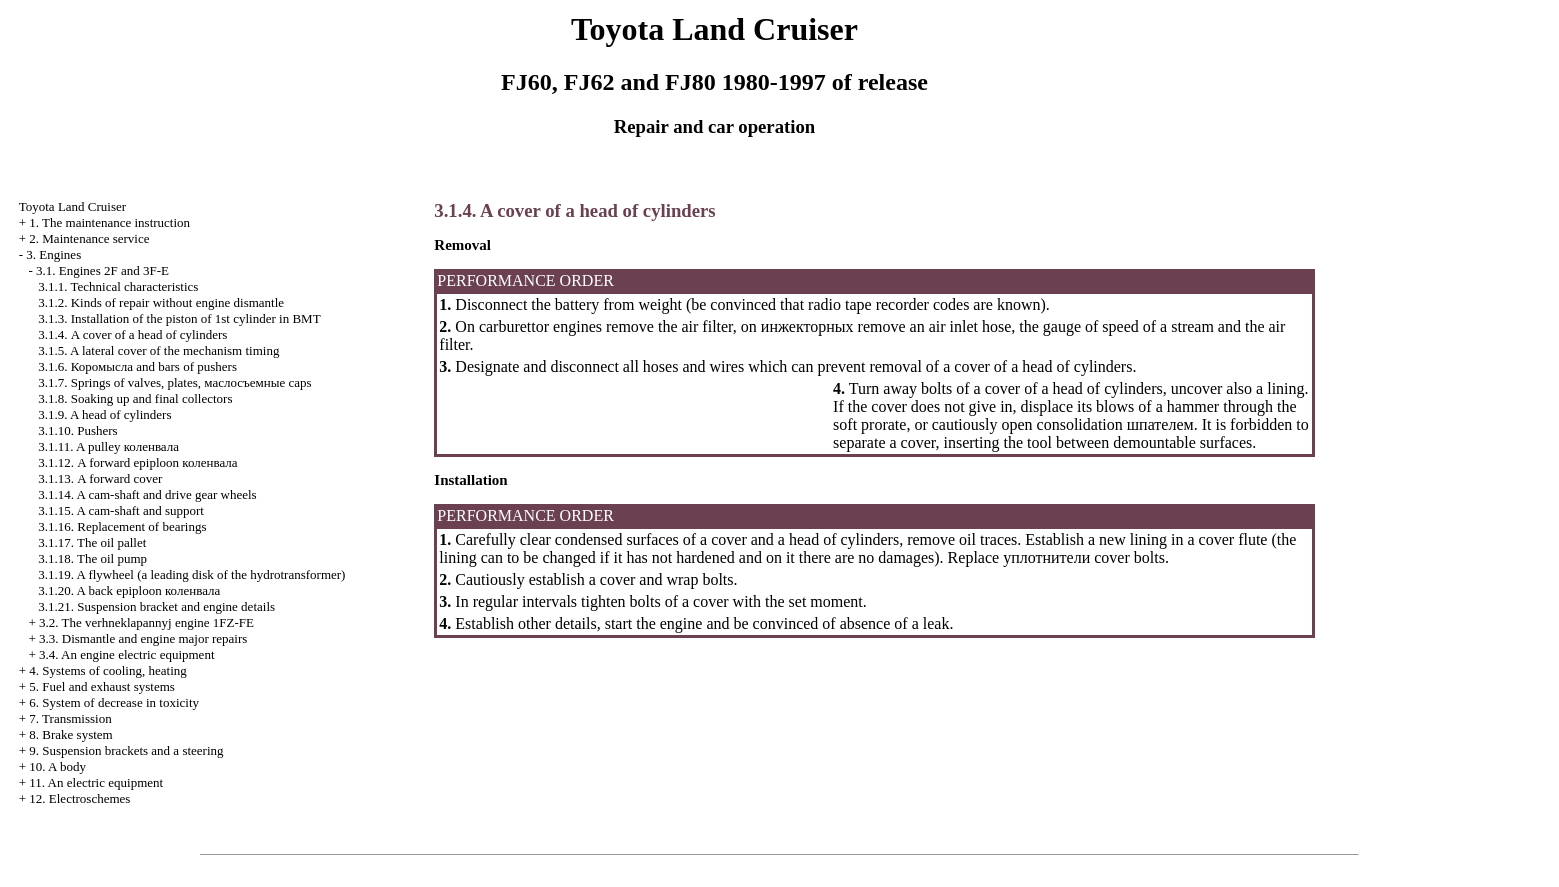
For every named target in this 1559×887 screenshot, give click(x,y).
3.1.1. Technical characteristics (118, 286)
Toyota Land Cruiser (72, 206)
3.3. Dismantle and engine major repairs (143, 638)
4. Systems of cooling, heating (107, 670)
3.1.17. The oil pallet (92, 542)
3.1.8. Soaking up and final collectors (135, 398)
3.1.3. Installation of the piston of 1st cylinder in (179, 318)
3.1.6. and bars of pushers (137, 366)
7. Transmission (70, 718)
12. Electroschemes (79, 798)
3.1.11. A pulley (108, 446)
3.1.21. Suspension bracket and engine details (156, 606)
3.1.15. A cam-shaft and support (121, 510)
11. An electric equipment (96, 782)
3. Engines (53, 254)
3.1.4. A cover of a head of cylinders (132, 334)
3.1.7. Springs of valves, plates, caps (174, 382)
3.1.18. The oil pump (92, 558)
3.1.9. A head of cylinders (104, 414)
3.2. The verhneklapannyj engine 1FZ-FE (146, 622)
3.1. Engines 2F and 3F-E (102, 270)
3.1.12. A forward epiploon (137, 462)
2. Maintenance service (89, 238)
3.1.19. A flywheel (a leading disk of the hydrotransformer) (191, 574)
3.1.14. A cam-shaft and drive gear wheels (147, 494)
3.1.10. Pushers (77, 430)
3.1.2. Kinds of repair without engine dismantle (161, 302)
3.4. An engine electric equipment (126, 654)
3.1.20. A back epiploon (129, 590)
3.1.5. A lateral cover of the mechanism (158, 350)
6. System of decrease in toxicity (114, 702)
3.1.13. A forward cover (100, 478)
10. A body (57, 766)
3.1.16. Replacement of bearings (122, 526)
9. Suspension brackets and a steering (126, 750)
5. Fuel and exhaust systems (102, 686)
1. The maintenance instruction (109, 222)
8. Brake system (70, 734)
